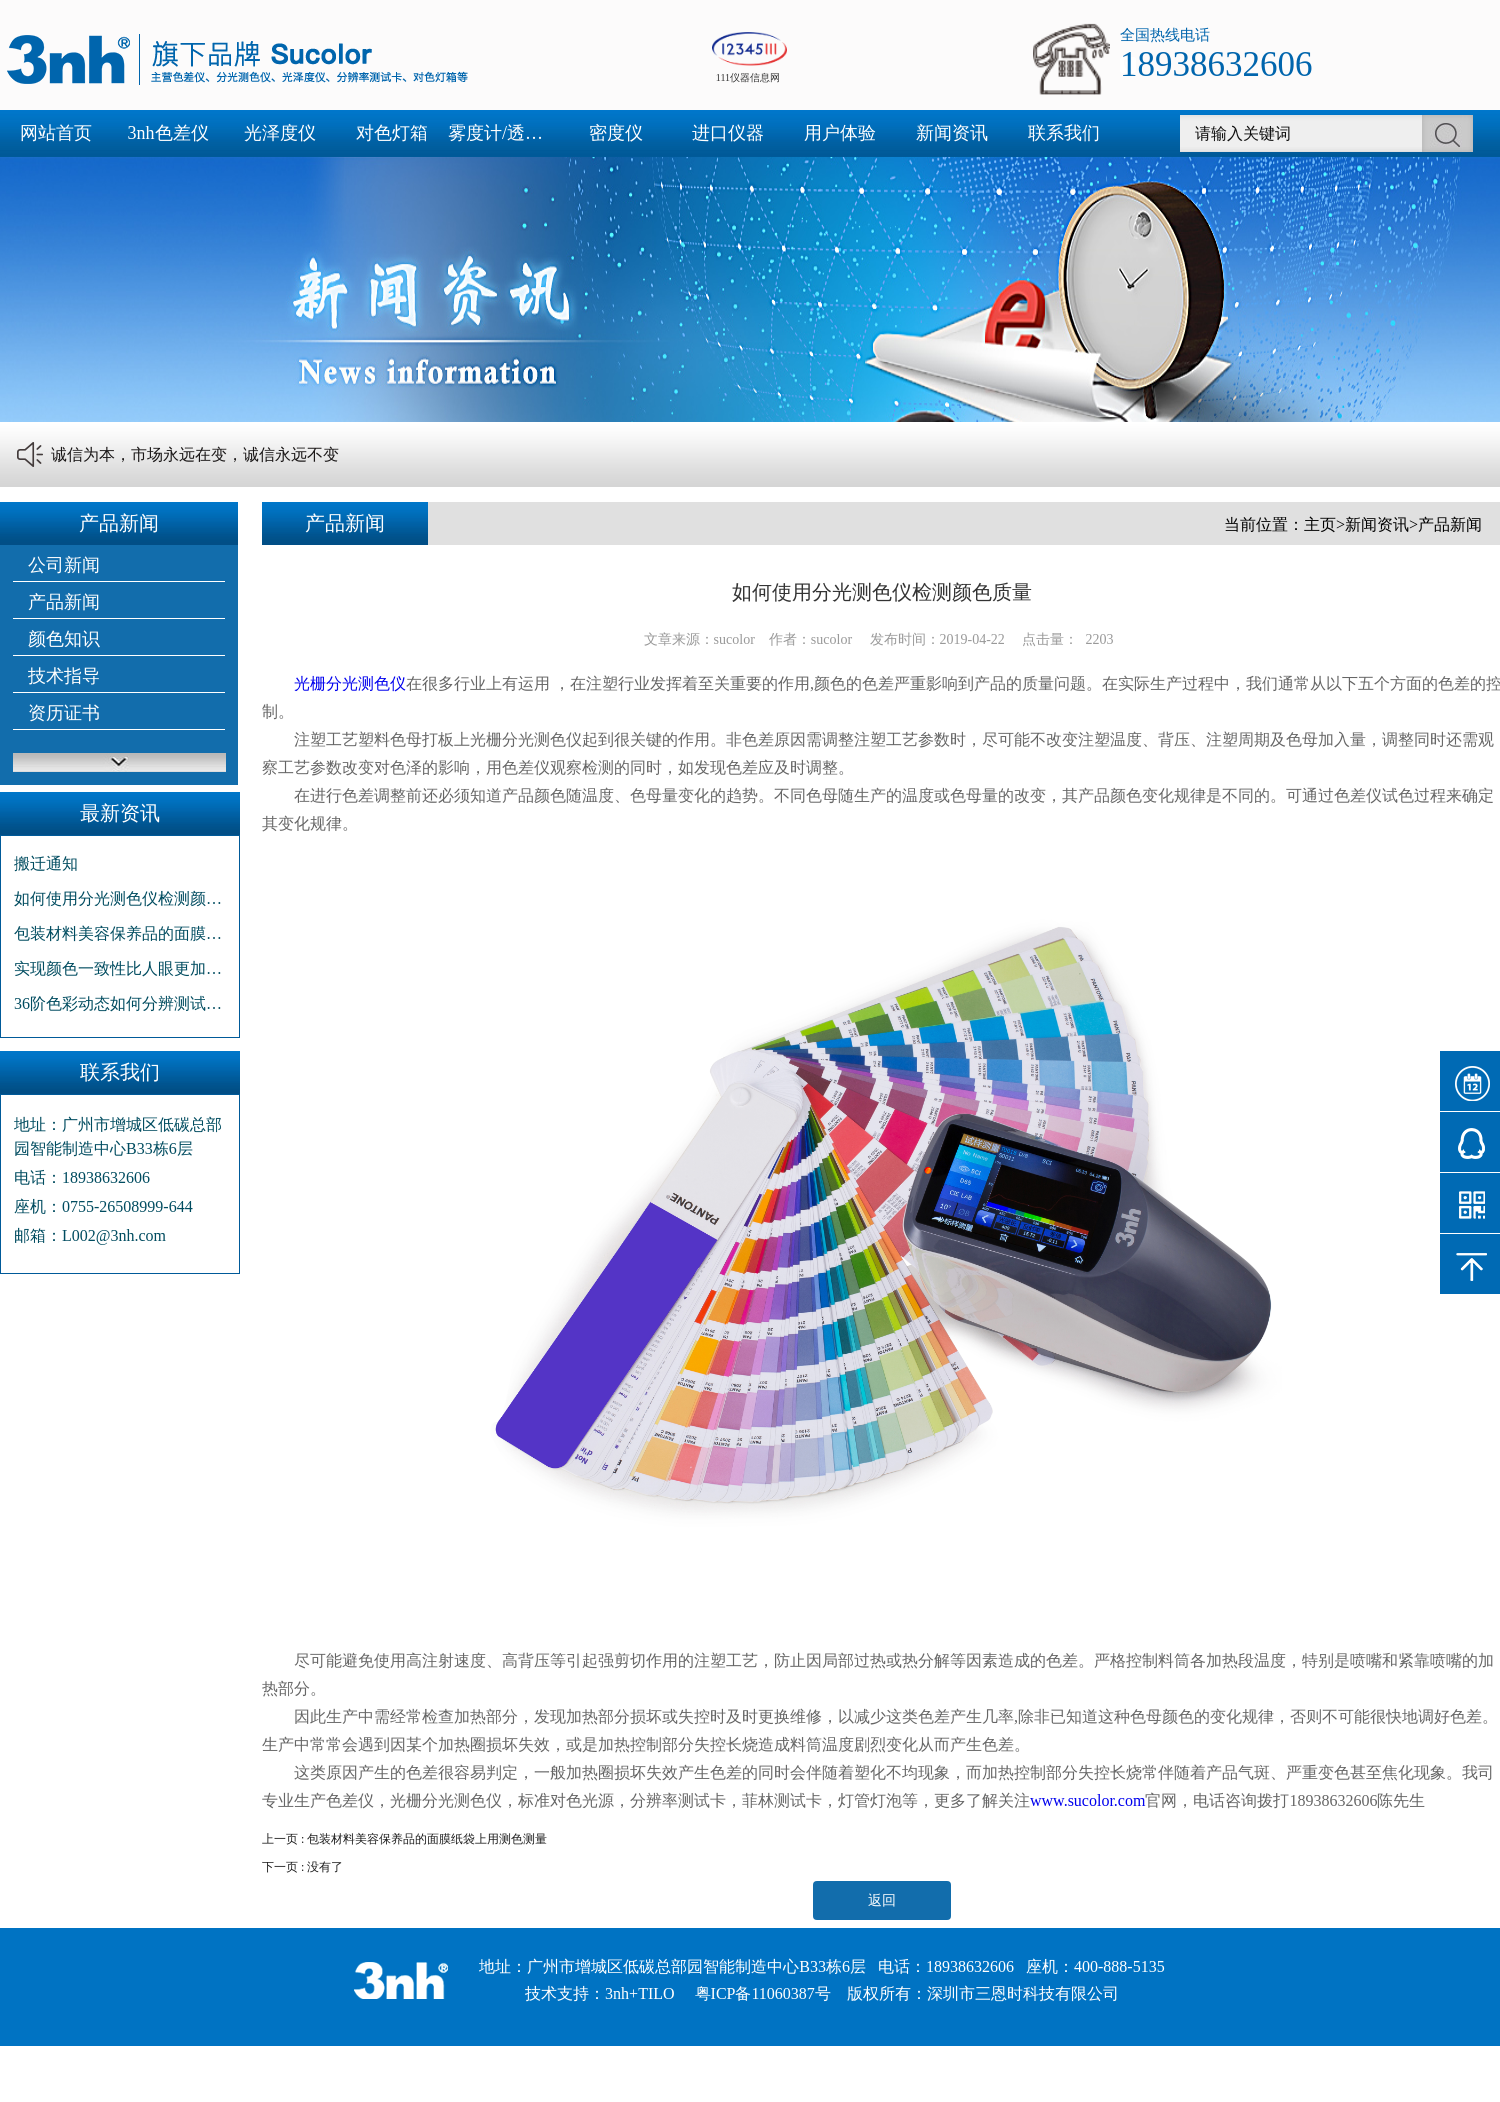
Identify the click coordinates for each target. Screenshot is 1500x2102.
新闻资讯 (952, 133)
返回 (882, 1900)
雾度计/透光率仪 (504, 133)
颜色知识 (64, 639)
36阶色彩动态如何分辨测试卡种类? (120, 1003)
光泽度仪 (280, 133)
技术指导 (64, 676)
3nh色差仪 (168, 133)
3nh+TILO (639, 1993)
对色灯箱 (392, 133)
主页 (1320, 524)
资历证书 (64, 713)
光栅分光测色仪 (350, 683)
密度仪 (616, 133)
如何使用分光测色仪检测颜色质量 (120, 898)
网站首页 (56, 133)
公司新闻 (64, 565)
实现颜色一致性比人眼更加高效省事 (120, 968)
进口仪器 (728, 133)
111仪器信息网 (748, 77)
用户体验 (840, 133)
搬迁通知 (46, 863)
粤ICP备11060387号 (763, 1993)
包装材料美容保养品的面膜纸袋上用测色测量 (120, 933)
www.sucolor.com (1087, 1800)
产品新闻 (64, 602)
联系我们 (1064, 133)
